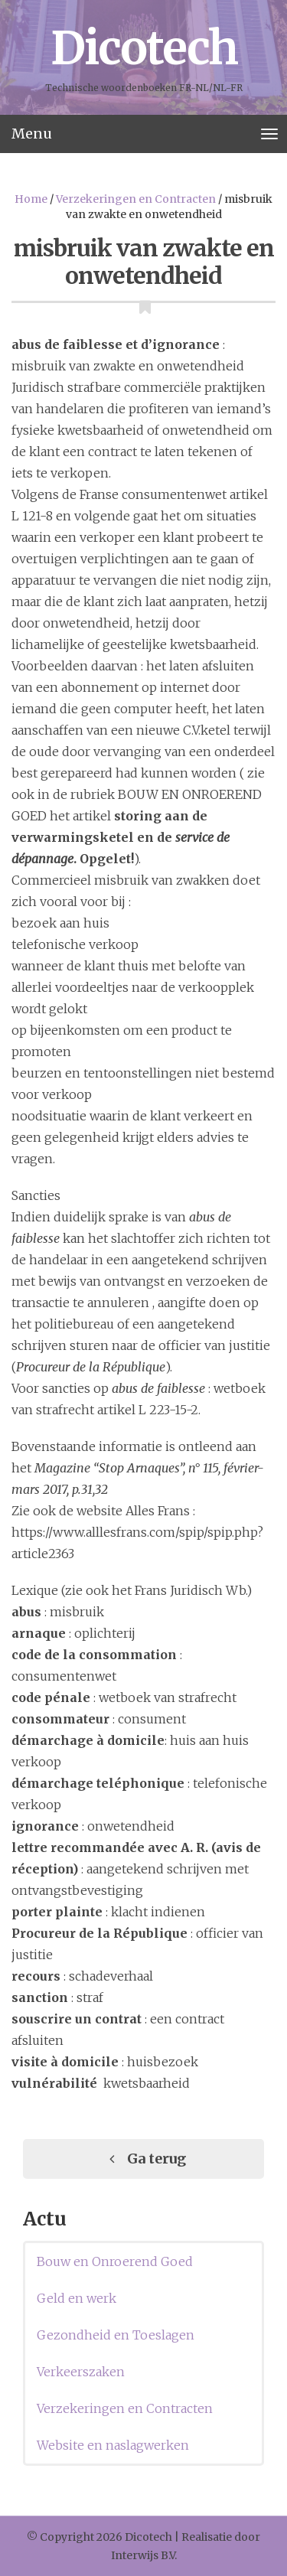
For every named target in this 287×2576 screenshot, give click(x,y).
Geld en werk (76, 2298)
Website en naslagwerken (113, 2445)
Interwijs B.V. (144, 2555)
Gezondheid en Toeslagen (115, 2335)
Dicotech (144, 48)
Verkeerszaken (81, 2371)
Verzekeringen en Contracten (136, 199)
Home (31, 199)
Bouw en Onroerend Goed (115, 2261)
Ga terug (144, 2158)
